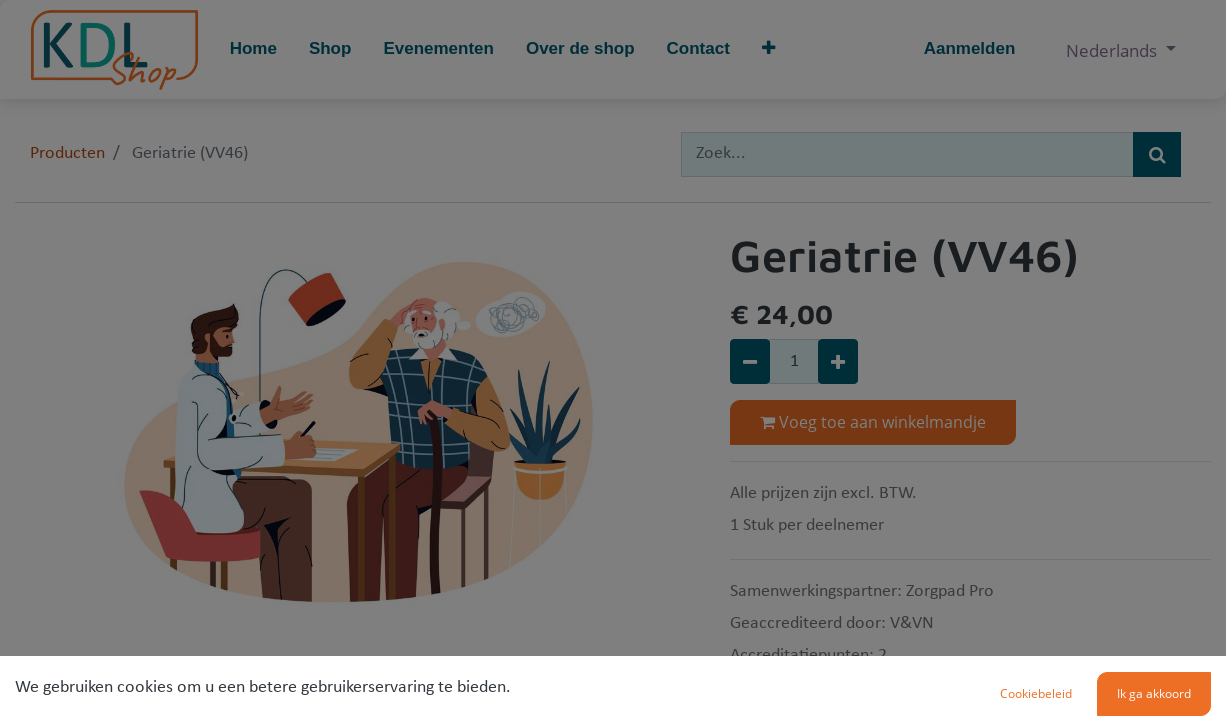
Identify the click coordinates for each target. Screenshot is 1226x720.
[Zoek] (1157, 154)
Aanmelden (970, 48)
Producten (67, 153)
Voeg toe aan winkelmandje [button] (873, 422)
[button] (768, 49)
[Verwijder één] (750, 361)
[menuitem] (253, 49)
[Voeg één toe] (838, 361)
